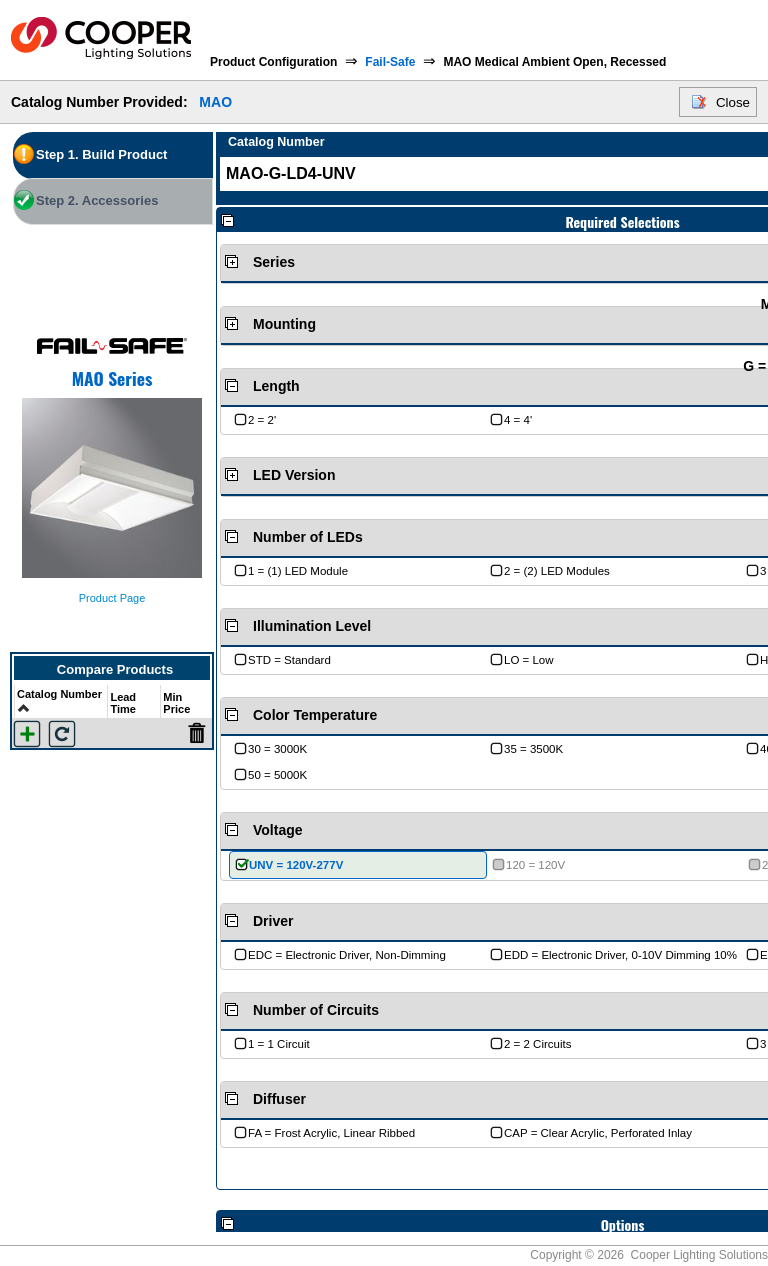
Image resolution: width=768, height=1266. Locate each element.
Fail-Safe (390, 62)
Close (733, 102)
